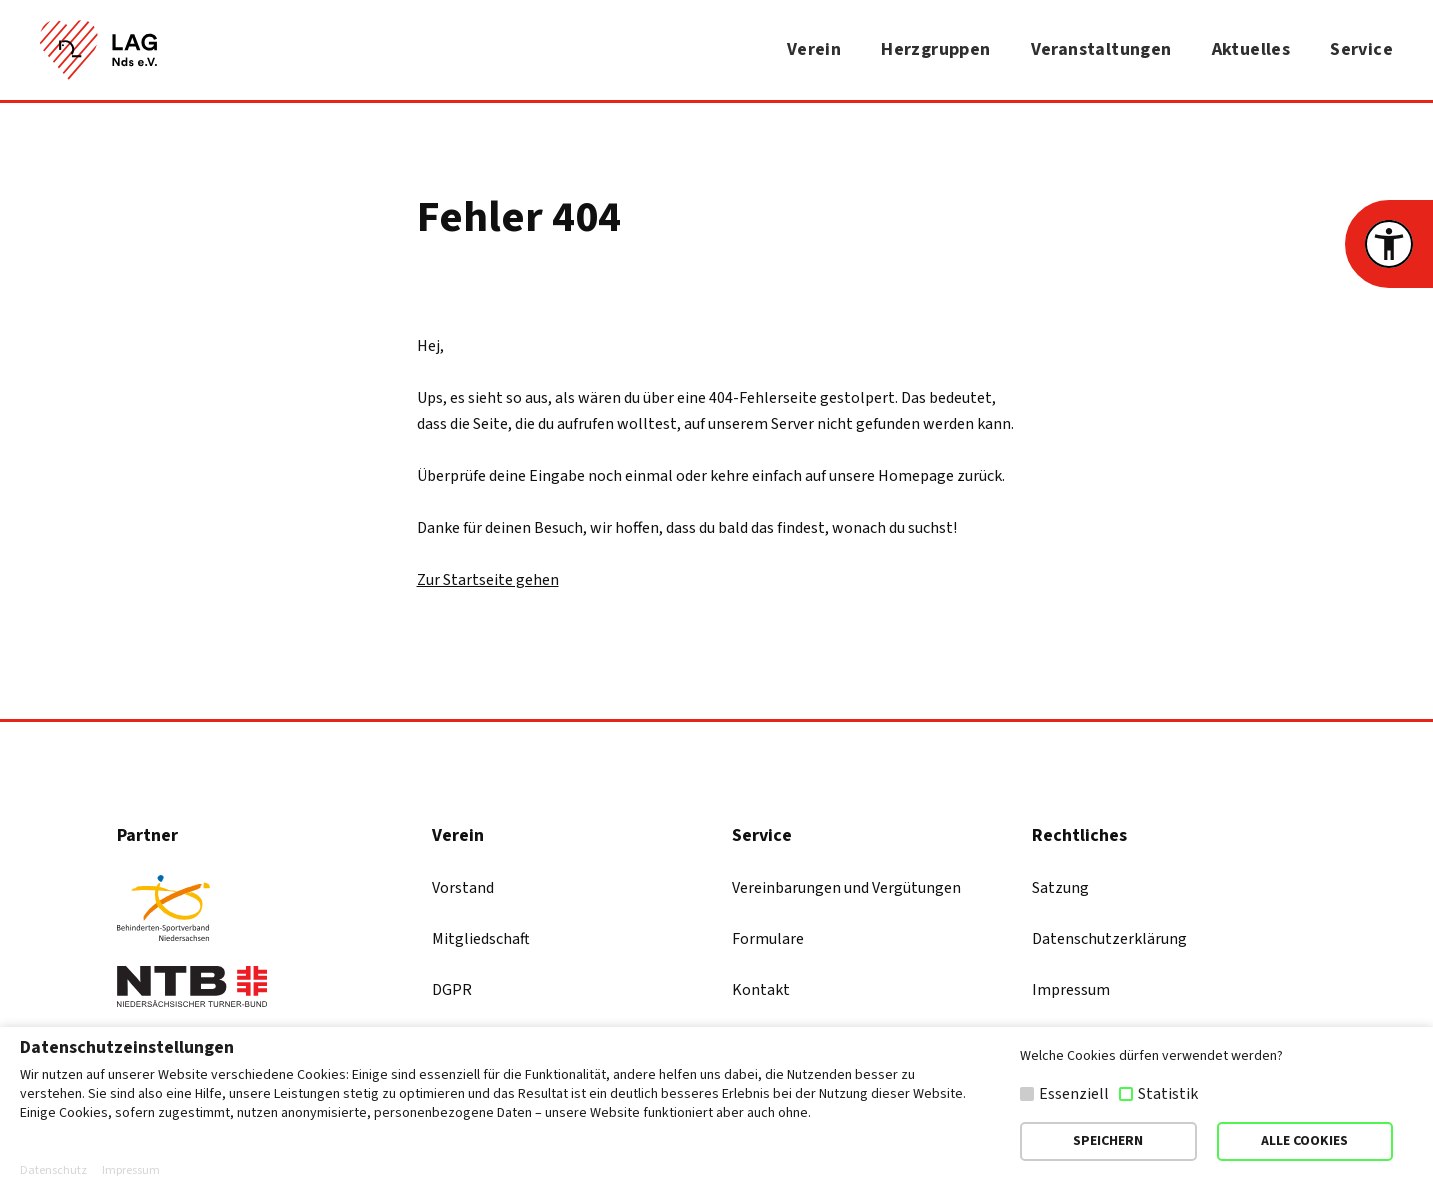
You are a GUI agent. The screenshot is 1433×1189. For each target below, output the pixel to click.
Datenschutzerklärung (1109, 939)
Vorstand (463, 888)
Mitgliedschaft (481, 939)
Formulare (768, 939)
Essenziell (1074, 1094)
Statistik (1168, 1094)
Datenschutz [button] (53, 1171)
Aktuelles (1251, 49)
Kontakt (761, 990)
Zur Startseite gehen (488, 580)
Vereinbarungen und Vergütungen (846, 888)
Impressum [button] (131, 1171)
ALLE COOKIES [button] (1304, 1141)
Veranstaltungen (1101, 49)
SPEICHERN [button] (1108, 1141)
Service (1361, 49)
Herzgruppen (935, 49)
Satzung (1060, 888)
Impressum (1071, 990)
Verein (814, 49)
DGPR (452, 990)
